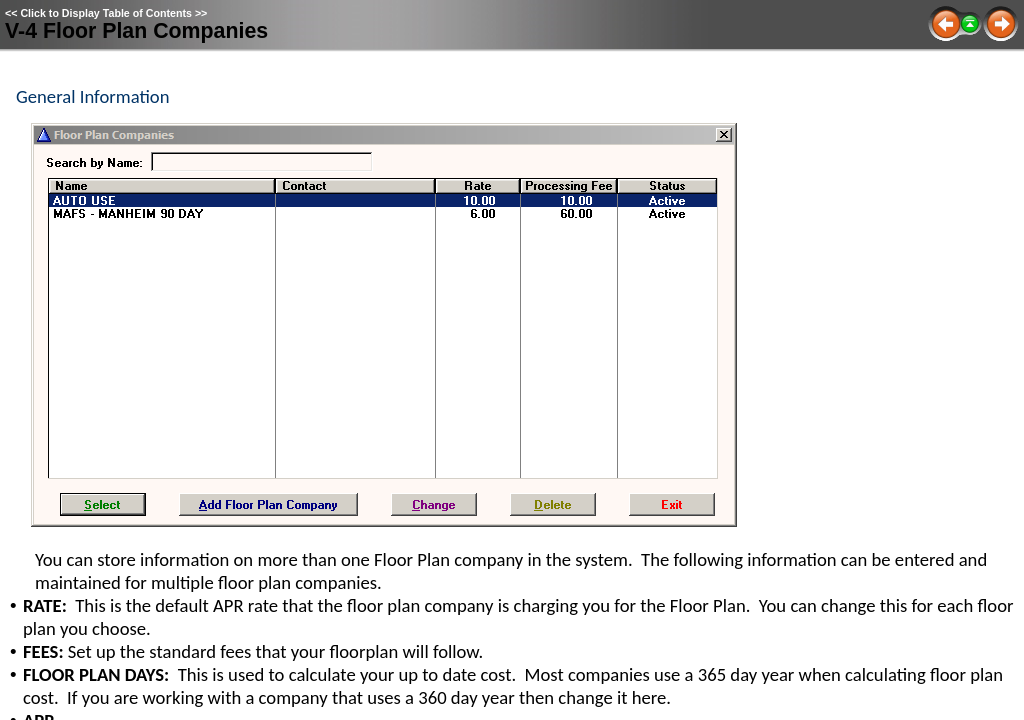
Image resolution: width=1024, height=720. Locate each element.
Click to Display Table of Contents (106, 13)
